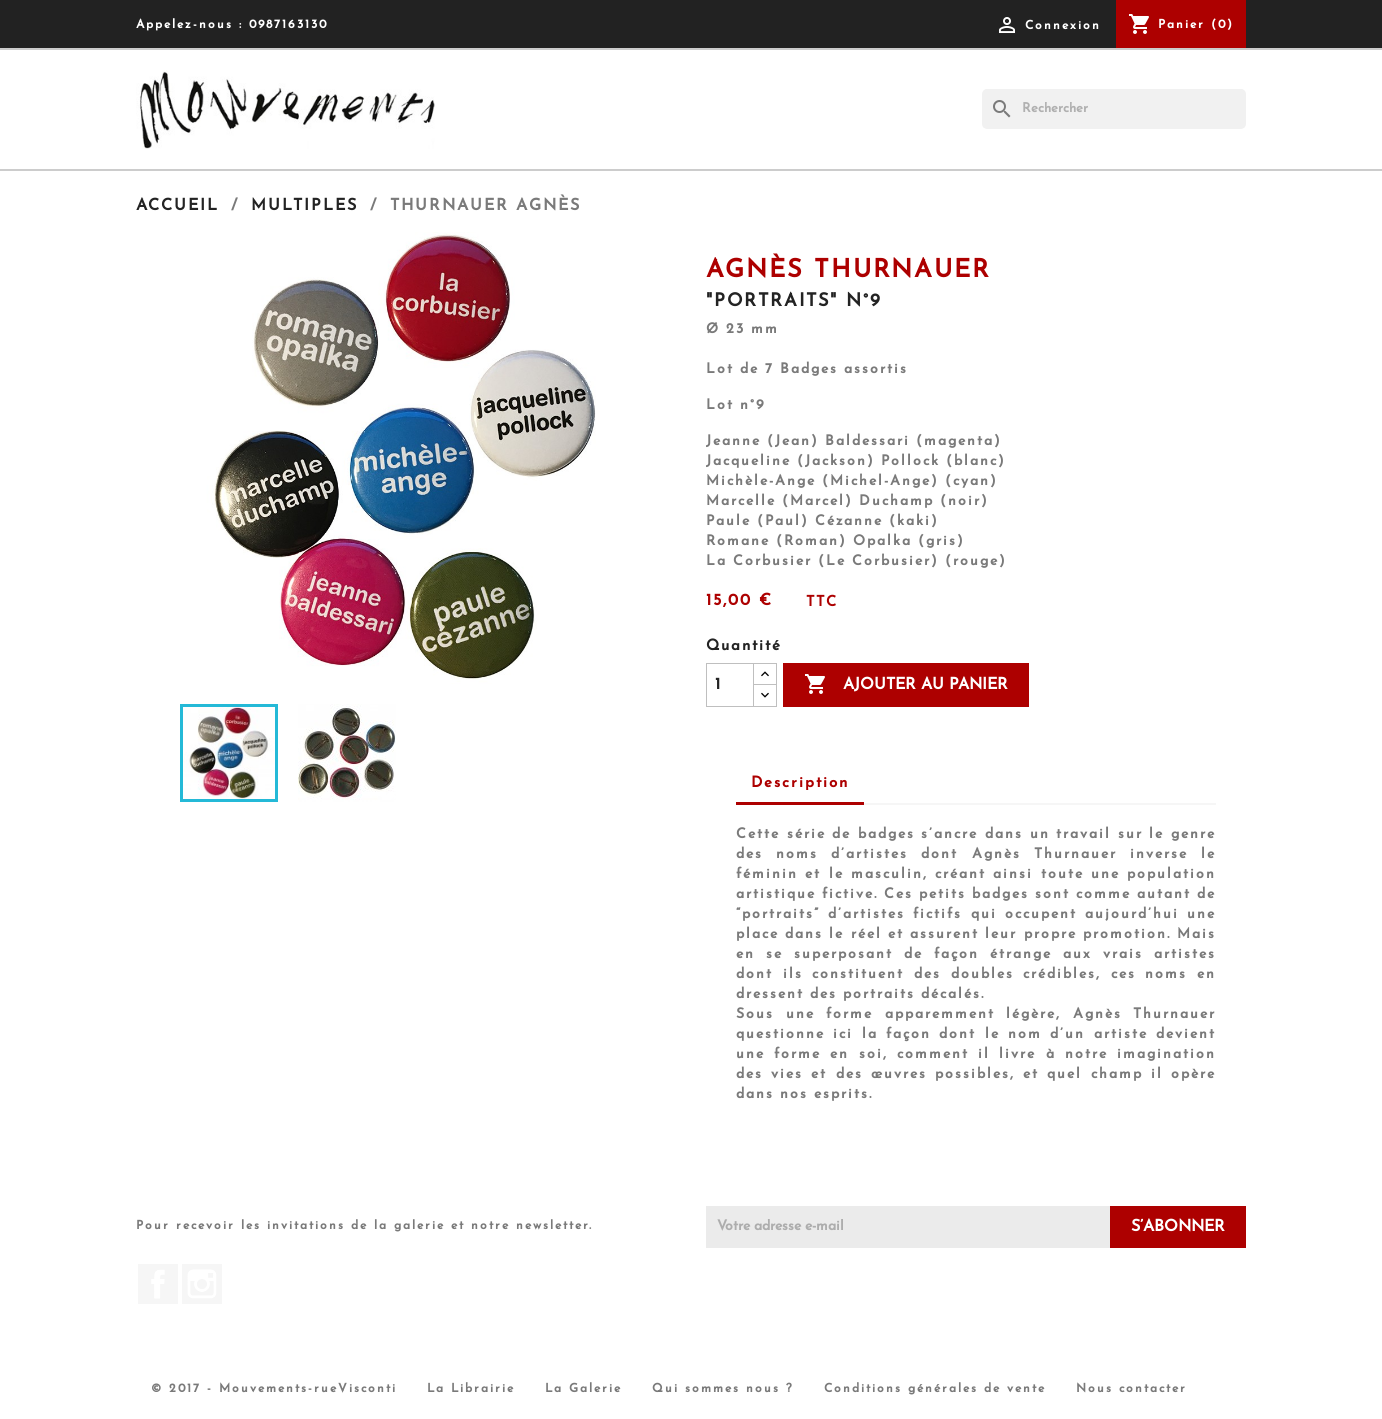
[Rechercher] (1114, 109)
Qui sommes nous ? (723, 1389)
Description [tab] (800, 783)
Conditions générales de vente (935, 1389)
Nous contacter (1131, 1389)
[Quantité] (730, 685)
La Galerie (583, 1389)
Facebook (158, 1284)
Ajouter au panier (906, 685)
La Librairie (471, 1389)
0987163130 (288, 25)
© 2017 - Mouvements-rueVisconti (274, 1389)
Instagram (202, 1284)
